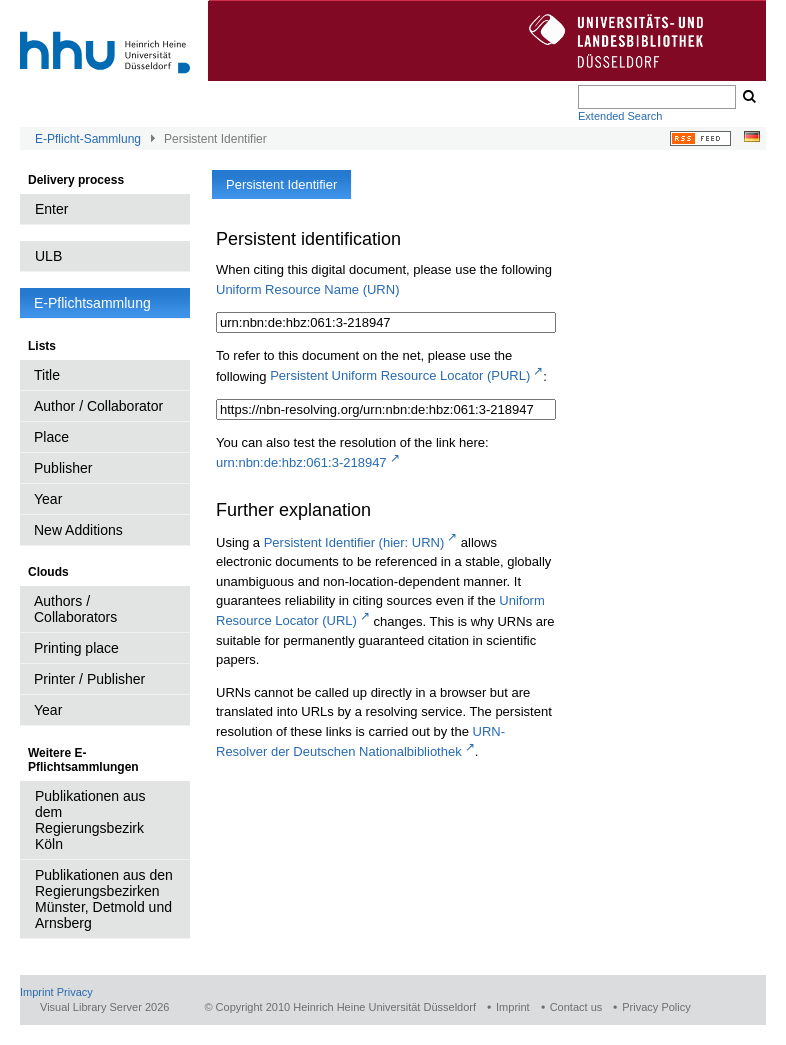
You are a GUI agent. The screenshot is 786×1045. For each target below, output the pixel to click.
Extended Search (620, 116)
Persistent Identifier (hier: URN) (354, 542)
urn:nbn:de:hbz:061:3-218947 (301, 462)
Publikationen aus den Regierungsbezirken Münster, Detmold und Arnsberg (104, 899)
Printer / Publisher (89, 679)
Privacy (75, 992)
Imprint (37, 992)
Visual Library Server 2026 (104, 1007)
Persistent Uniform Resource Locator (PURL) (400, 375)
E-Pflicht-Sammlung (88, 139)
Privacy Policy (656, 1007)
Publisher (63, 468)
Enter (51, 209)
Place (51, 437)
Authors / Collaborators (75, 609)
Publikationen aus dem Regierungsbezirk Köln (90, 820)
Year (48, 499)
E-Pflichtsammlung (92, 303)
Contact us (576, 1007)
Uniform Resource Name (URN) (307, 289)
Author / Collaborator (98, 406)
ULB (48, 256)
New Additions (78, 530)
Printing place (76, 648)
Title (47, 375)
